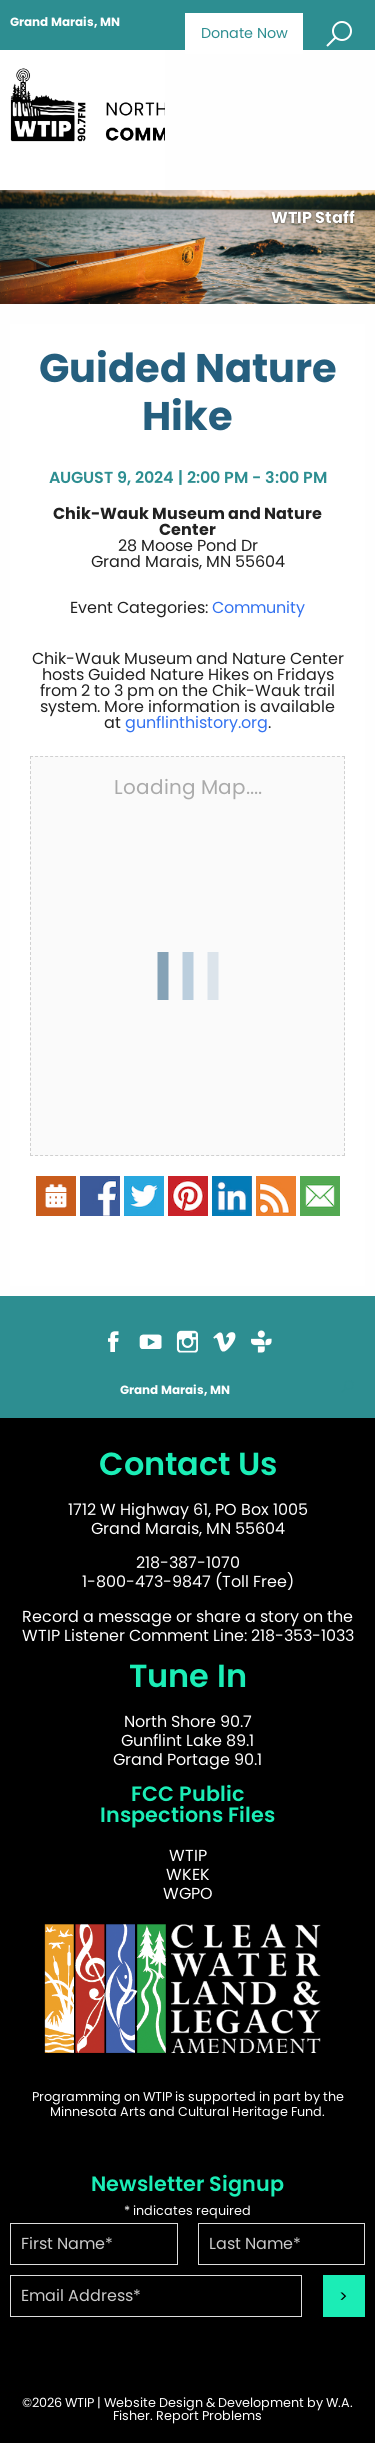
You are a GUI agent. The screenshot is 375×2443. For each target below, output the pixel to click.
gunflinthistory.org (196, 722)
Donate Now (244, 33)
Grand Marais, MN (65, 22)
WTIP (188, 1855)
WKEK (188, 1874)
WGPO (188, 1893)
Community (258, 607)
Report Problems (209, 2415)
